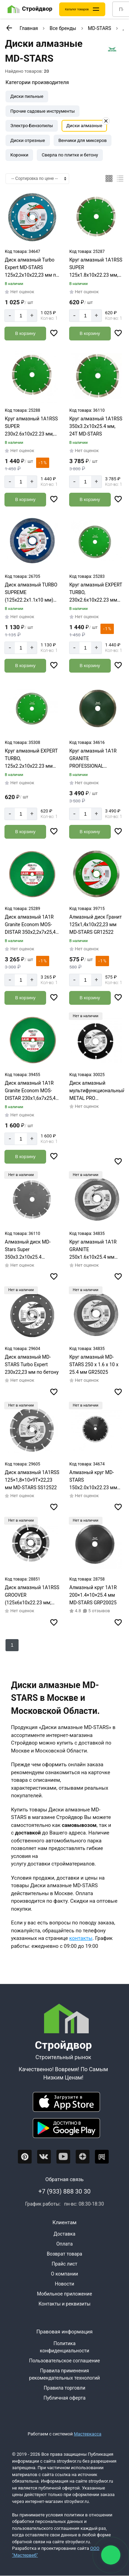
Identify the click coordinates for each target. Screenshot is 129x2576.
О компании (64, 2274)
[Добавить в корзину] (25, 333)
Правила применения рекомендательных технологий (64, 2374)
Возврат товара (64, 2254)
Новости (64, 2284)
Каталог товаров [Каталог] (77, 9)
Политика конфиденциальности (64, 2347)
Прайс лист (64, 2264)
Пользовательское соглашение (64, 2360)
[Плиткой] (109, 178)
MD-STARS (99, 28)
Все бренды (63, 28)
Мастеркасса (87, 2433)
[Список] (120, 178)
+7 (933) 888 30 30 (65, 2191)
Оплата (64, 2244)
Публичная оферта (64, 2398)
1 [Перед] (12, 1645)
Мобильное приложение (64, 2294)
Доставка (64, 2234)
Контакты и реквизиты (64, 2304)
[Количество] (20, 315)
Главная (29, 28)
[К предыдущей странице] (9, 28)
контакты (80, 1938)
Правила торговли (64, 2388)
